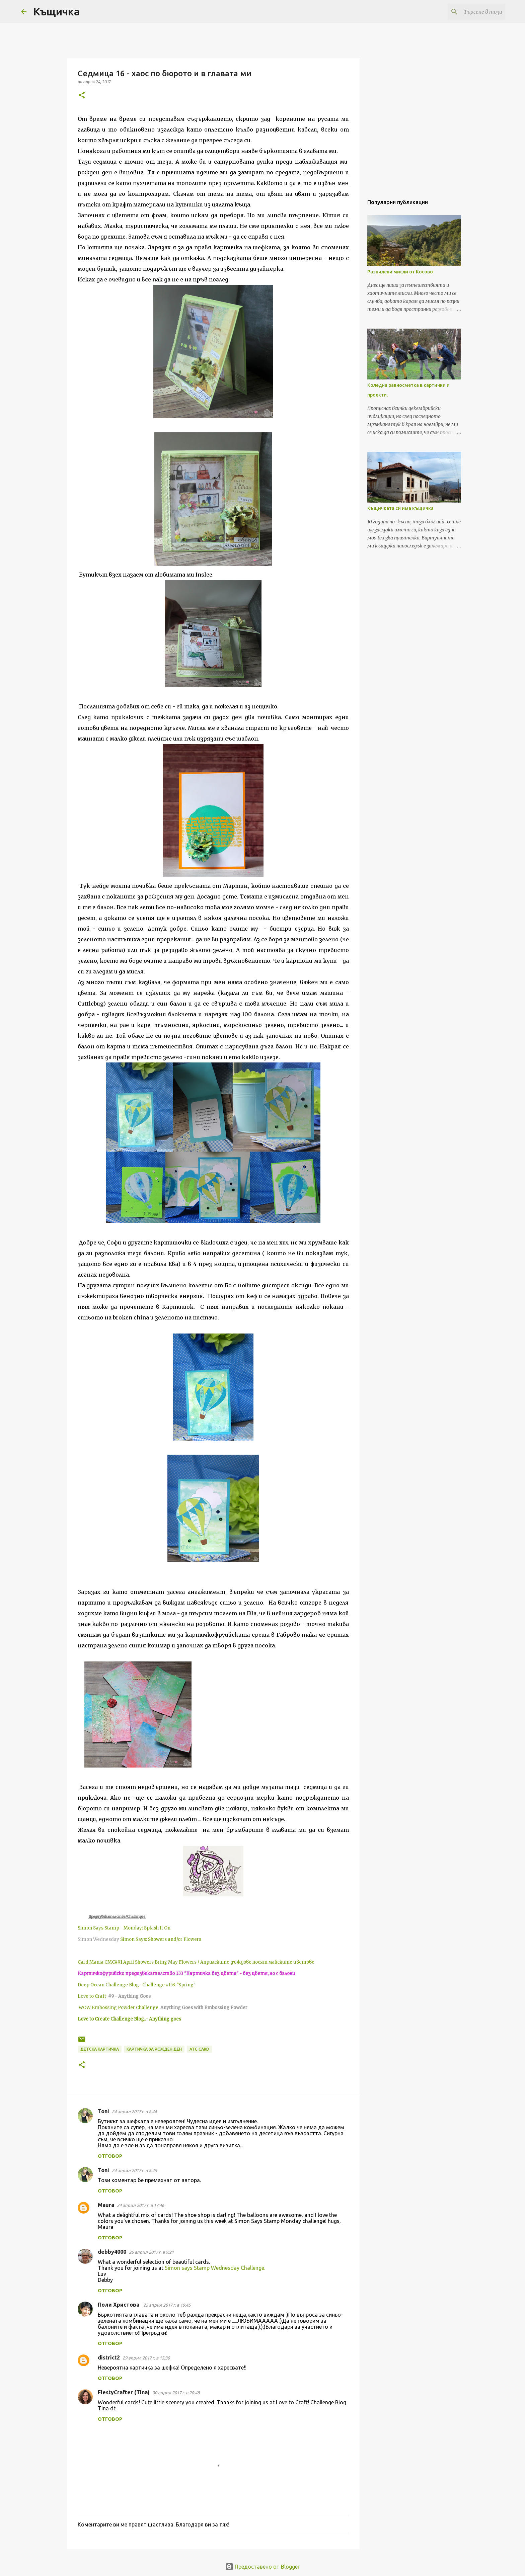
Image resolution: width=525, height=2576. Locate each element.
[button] (82, 95)
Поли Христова (119, 2305)
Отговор (110, 2156)
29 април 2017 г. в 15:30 (146, 2357)
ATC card (199, 2049)
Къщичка (56, 11)
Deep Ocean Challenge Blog (108, 1985)
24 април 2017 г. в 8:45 (134, 2170)
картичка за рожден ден (154, 2049)
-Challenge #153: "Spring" (167, 1985)
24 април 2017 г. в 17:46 (140, 2205)
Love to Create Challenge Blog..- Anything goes (129, 2019)
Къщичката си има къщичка (400, 508)
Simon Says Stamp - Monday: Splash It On (124, 1928)
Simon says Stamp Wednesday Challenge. (215, 2268)
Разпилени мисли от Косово (400, 271)
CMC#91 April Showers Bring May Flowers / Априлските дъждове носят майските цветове (208, 1962)
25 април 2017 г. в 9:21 (151, 2252)
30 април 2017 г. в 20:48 (176, 2392)
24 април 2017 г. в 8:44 (134, 2111)
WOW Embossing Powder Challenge (118, 2007)
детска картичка (99, 2049)
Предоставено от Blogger (262, 2567)
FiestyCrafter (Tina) (124, 2392)
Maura (106, 2205)
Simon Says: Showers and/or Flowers (160, 1939)
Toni (103, 2111)
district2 (109, 2357)
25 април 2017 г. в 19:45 (167, 2305)
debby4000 (112, 2252)
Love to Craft (92, 1996)
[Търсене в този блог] (470, 12)
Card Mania (90, 1962)
